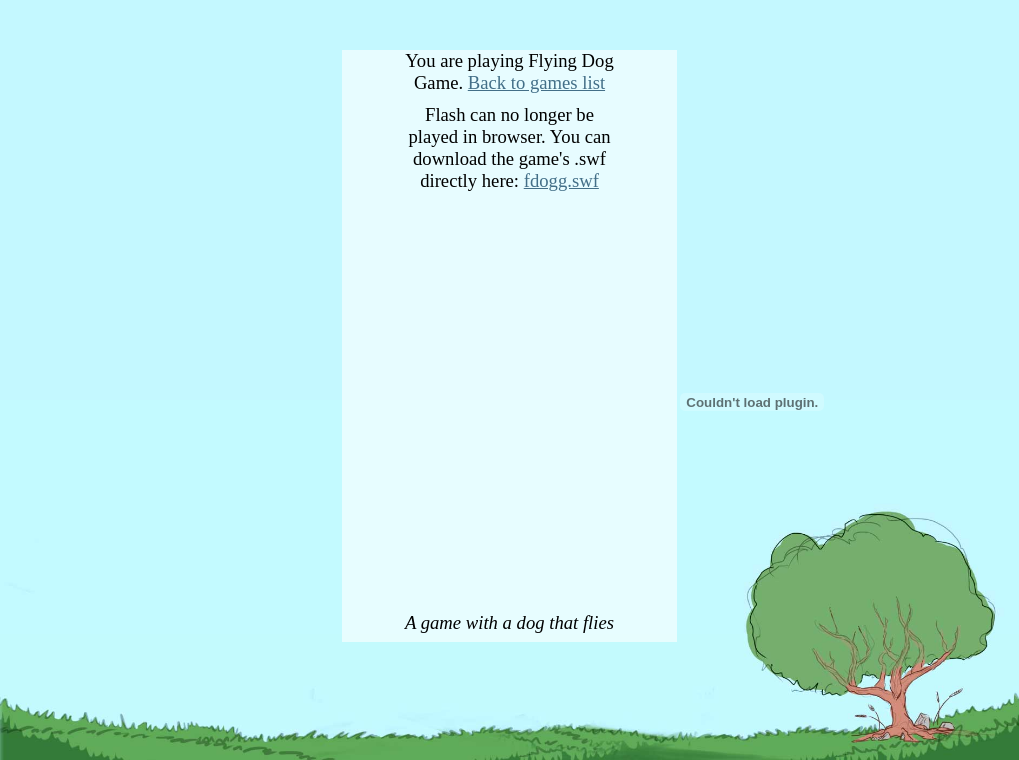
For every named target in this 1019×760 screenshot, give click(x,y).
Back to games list (536, 82)
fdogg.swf (561, 180)
